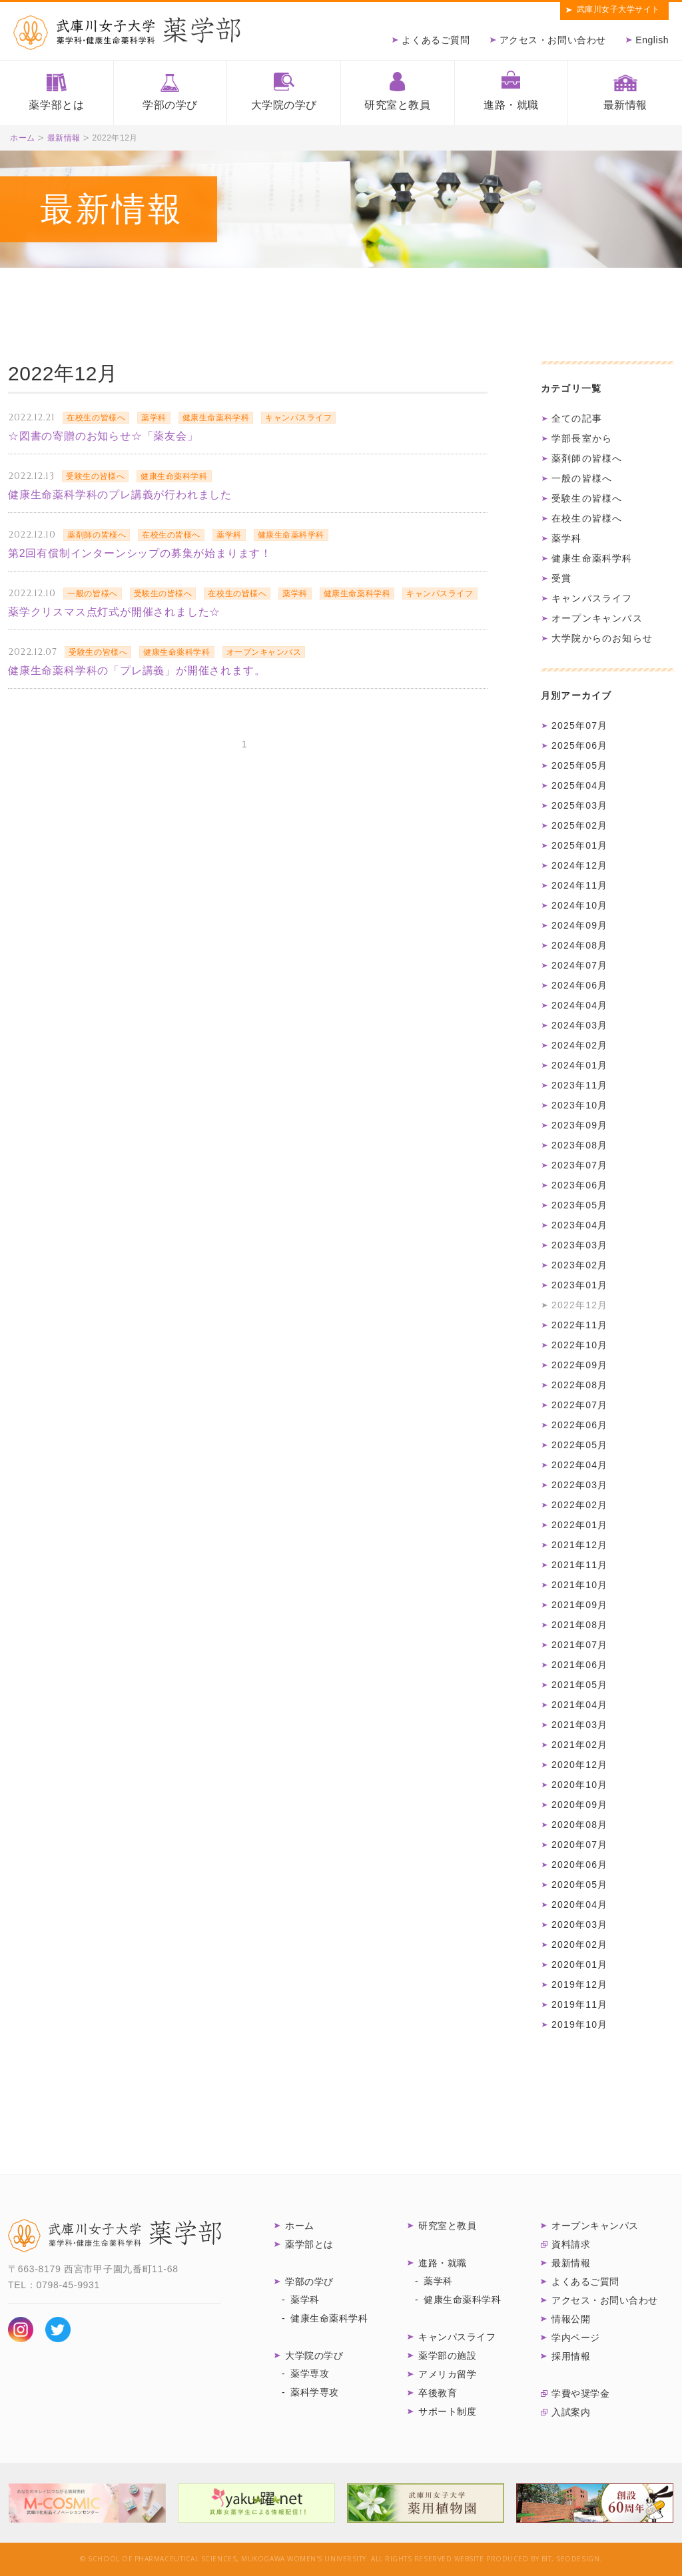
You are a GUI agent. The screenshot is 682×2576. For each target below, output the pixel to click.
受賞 (561, 578)
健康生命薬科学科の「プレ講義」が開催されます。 (136, 670)
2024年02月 (579, 1045)
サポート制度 (447, 2411)
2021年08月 (579, 1624)
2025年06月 (579, 745)
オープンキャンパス (597, 618)
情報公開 (570, 2319)
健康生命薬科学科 (592, 558)
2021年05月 (579, 1684)
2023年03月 (579, 1245)
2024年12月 (579, 865)
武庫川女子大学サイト (618, 9)
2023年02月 (579, 1265)
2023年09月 (579, 1125)
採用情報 (570, 2356)
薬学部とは (56, 105)
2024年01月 (579, 1065)
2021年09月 (579, 1604)
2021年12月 (579, 1544)
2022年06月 (579, 1425)
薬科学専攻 (314, 2392)
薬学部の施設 (447, 2355)
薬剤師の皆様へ (586, 458)
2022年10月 (579, 1345)
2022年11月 (579, 1325)
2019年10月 (579, 2024)
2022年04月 (579, 1465)
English (652, 40)
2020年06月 (579, 1864)
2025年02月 (579, 825)
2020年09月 (579, 1804)
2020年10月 (579, 1784)
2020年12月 (579, 1764)
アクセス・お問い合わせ (553, 40)
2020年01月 (579, 1964)
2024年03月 (579, 1025)
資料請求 (570, 2244)
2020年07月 (579, 1844)
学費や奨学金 (580, 2393)
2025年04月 (579, 785)
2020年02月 (579, 1944)
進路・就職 (511, 105)
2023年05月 (579, 1205)
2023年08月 (579, 1145)
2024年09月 (579, 925)
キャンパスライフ (592, 598)
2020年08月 (579, 1824)
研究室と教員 (397, 105)
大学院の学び (284, 105)
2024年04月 (579, 1005)
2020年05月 (579, 1884)
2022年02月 (579, 1505)
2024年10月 (579, 905)
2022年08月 (579, 1385)
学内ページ (575, 2337)
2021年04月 (579, 1704)
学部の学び (170, 105)
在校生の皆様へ (586, 518)
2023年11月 (579, 1085)
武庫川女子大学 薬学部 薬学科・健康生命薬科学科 (114, 2235)
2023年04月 (579, 1225)
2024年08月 (579, 945)
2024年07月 (579, 965)
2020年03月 (579, 1924)
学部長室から (581, 438)
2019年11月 (579, 2004)
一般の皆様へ (581, 478)
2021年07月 (579, 1644)
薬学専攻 (309, 2373)
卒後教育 (437, 2392)
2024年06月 (579, 985)
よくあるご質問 (436, 40)
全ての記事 (576, 418)
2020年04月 (579, 1904)
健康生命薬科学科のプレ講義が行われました (120, 494)
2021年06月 (579, 1664)
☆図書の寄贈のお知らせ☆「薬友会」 (103, 436)
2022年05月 (579, 1445)
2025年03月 (579, 805)
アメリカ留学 (447, 2374)
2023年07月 (579, 1165)
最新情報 (625, 105)
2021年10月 (579, 1584)
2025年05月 (579, 765)
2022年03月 (579, 1485)
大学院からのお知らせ (602, 638)
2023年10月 (579, 1105)
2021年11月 (579, 1564)
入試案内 (570, 2412)
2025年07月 (579, 725)
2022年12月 (579, 1305)
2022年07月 (579, 1405)
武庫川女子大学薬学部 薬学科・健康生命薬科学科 (126, 32)
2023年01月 (579, 1285)
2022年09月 (579, 1365)
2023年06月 (579, 1185)
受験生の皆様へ (586, 498)
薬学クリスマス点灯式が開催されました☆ (114, 612)
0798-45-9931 (68, 2285)
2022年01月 (579, 1524)
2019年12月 (579, 1984)
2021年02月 (579, 1744)
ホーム (22, 138)
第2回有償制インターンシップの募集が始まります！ (140, 553)
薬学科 (566, 538)
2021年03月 (579, 1724)
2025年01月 (579, 845)
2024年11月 (579, 885)
